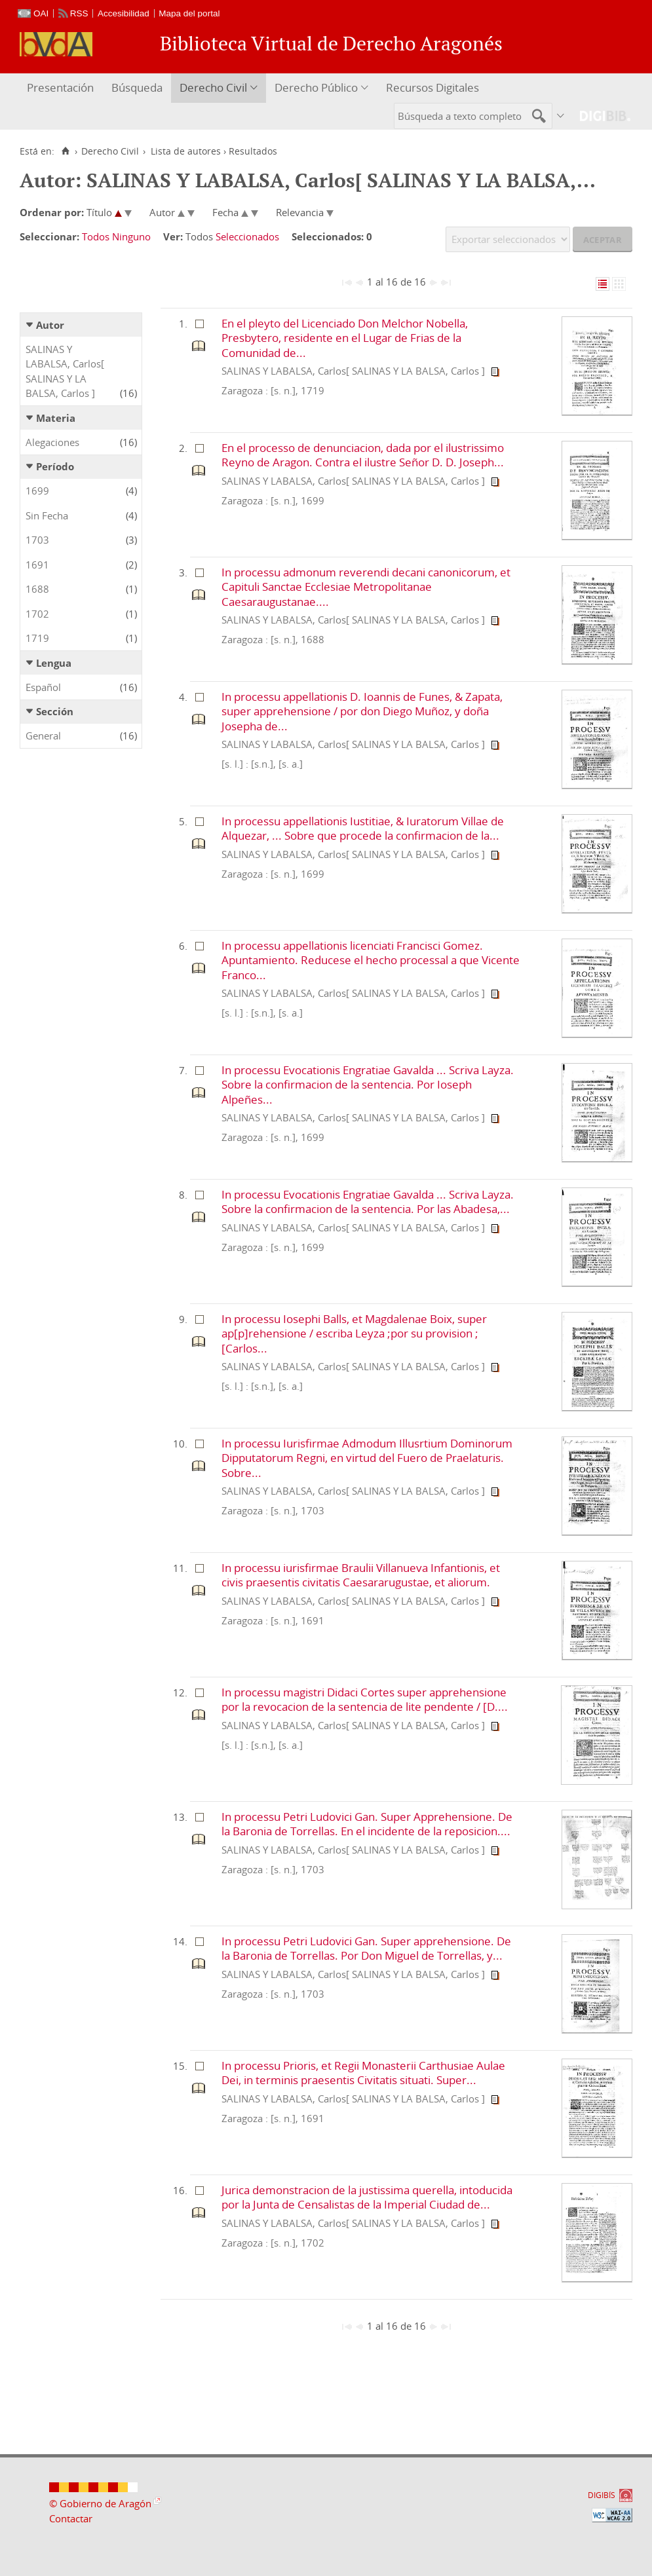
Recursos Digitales (432, 87)
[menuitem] (62, 88)
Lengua (53, 662)
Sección (54, 711)
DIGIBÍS (601, 2495)
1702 (37, 613)
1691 (37, 564)
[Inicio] (65, 151)
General (43, 735)
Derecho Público (316, 87)
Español (43, 687)
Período (55, 466)
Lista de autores (186, 151)
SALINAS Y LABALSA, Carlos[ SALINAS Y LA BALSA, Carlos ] (65, 371)
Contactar (70, 2518)
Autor (50, 324)
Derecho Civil (213, 87)
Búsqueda (137, 87)
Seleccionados (247, 236)
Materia (55, 417)
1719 (37, 637)
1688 (37, 588)
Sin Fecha (47, 515)
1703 (37, 539)
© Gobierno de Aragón (100, 2503)
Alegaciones (52, 442)
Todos (95, 236)
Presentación (60, 87)
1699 (37, 490)
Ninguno (131, 236)
